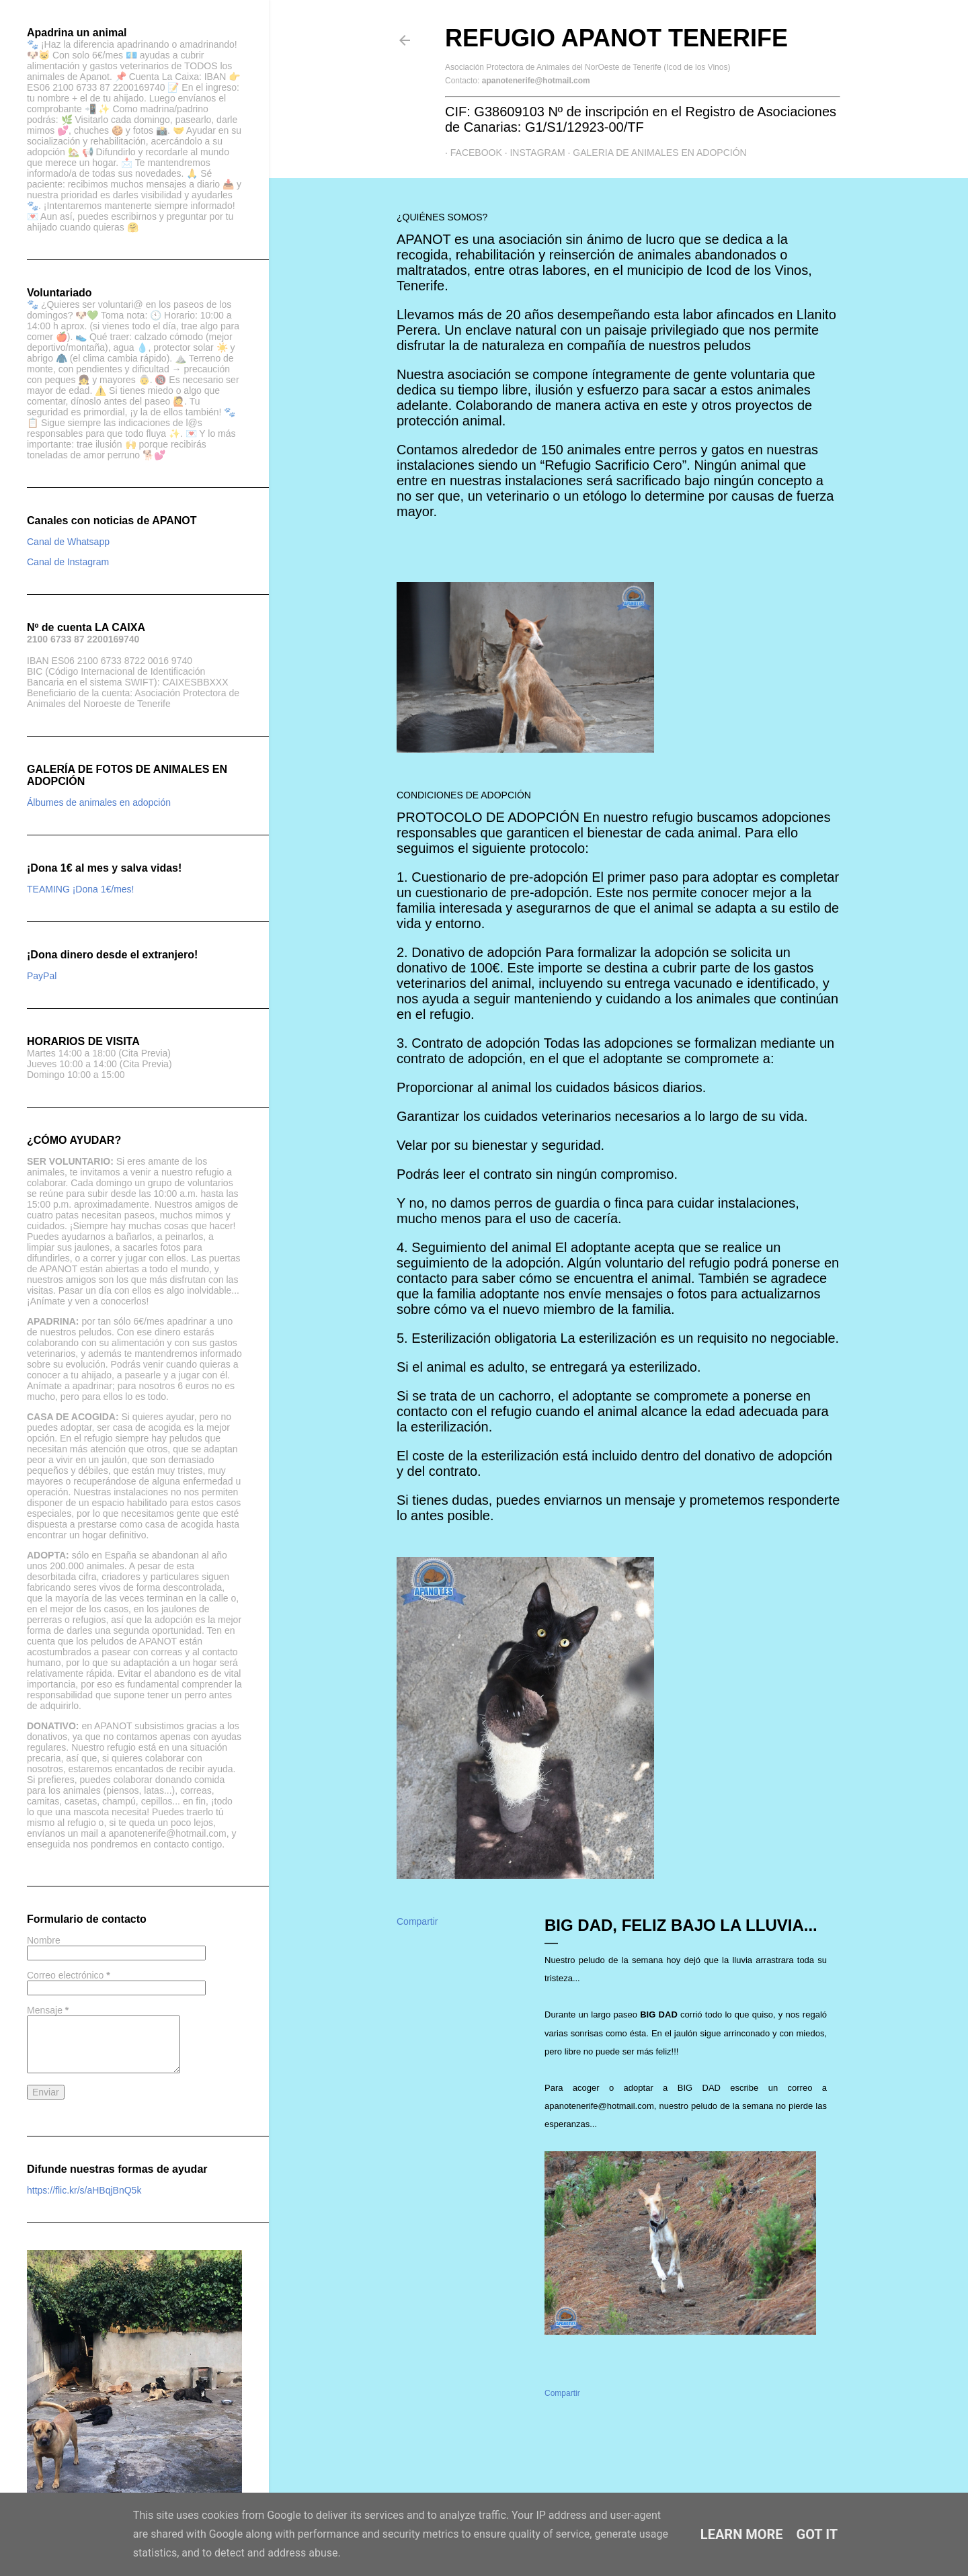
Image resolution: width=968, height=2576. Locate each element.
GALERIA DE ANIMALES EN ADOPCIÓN (654, 152)
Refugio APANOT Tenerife (616, 38)
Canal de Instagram (68, 561)
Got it (817, 2534)
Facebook (471, 152)
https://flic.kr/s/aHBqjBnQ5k (84, 2190)
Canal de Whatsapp (68, 541)
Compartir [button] (417, 1921)
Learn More (741, 2534)
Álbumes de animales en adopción (99, 802)
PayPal (41, 975)
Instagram (532, 152)
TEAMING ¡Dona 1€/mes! (80, 889)
